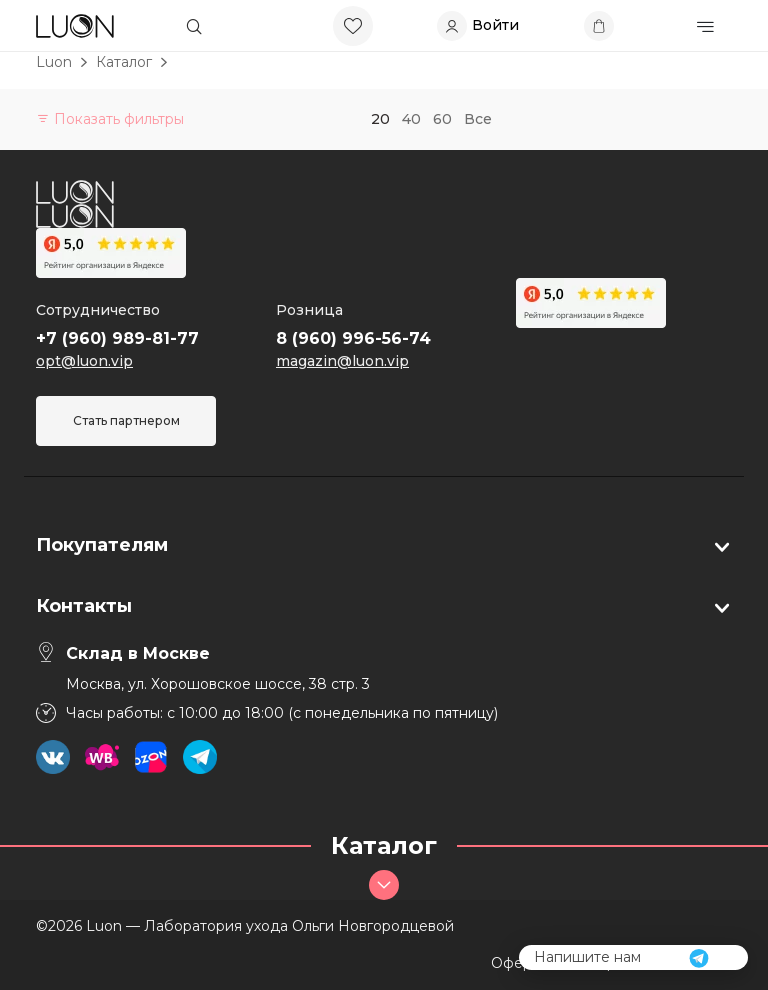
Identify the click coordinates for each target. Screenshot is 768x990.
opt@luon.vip (84, 361)
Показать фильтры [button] (110, 119)
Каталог (124, 62)
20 (380, 119)
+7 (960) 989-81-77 (117, 338)
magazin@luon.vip (342, 361)
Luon (54, 62)
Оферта (519, 963)
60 (442, 119)
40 (411, 119)
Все (478, 119)
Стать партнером (126, 420)
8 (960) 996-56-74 (353, 338)
